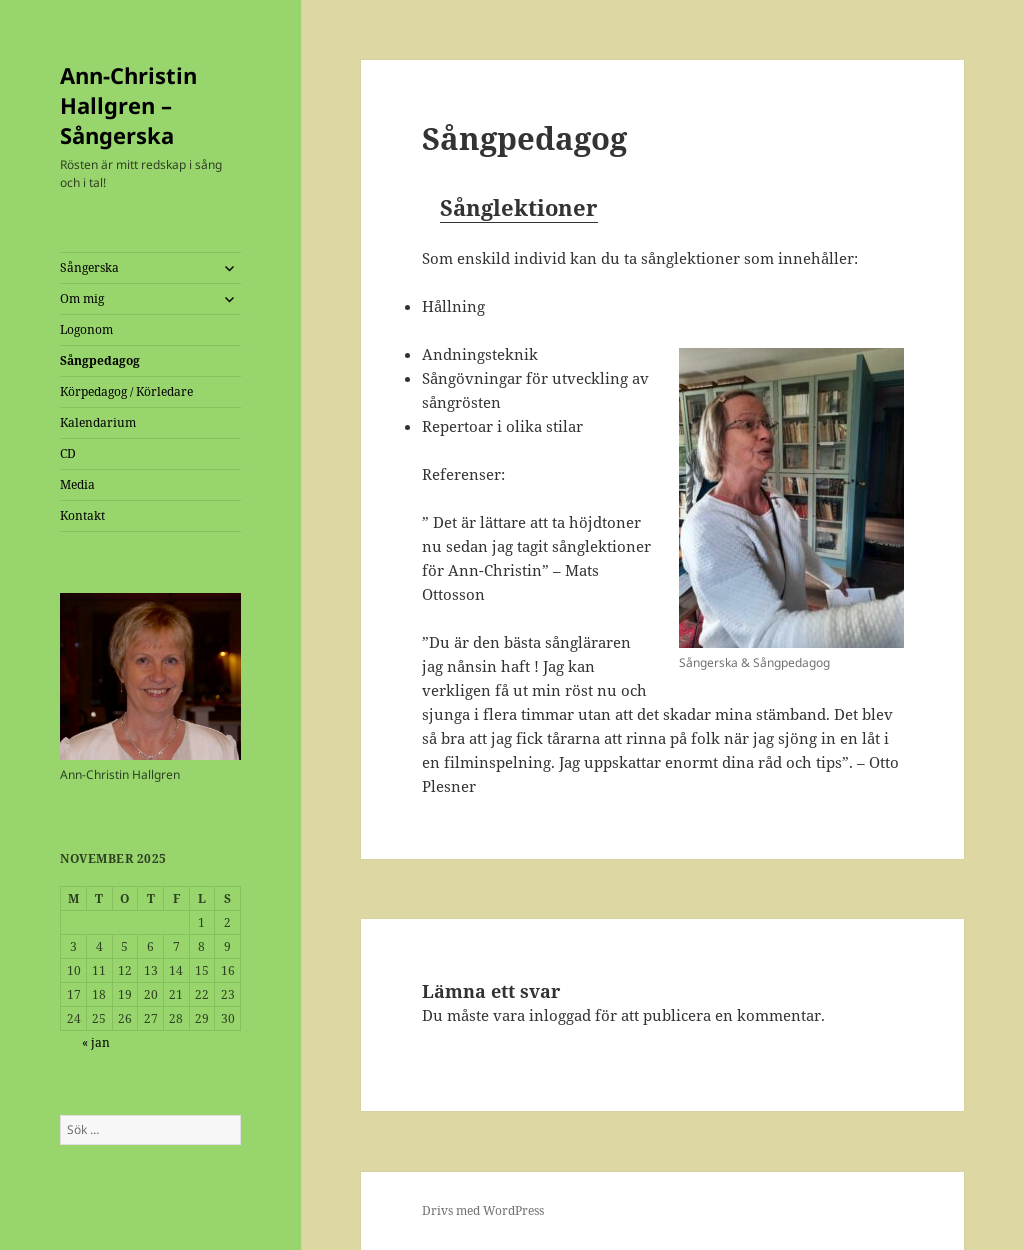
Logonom (86, 329)
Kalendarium (98, 422)
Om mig (82, 298)
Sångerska (89, 267)
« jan (96, 1042)
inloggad (560, 1015)
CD (68, 453)
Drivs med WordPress (483, 1210)
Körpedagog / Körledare (126, 391)
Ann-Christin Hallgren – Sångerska (128, 105)
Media (77, 484)
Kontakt (82, 515)
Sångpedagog (100, 360)
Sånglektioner (519, 207)
